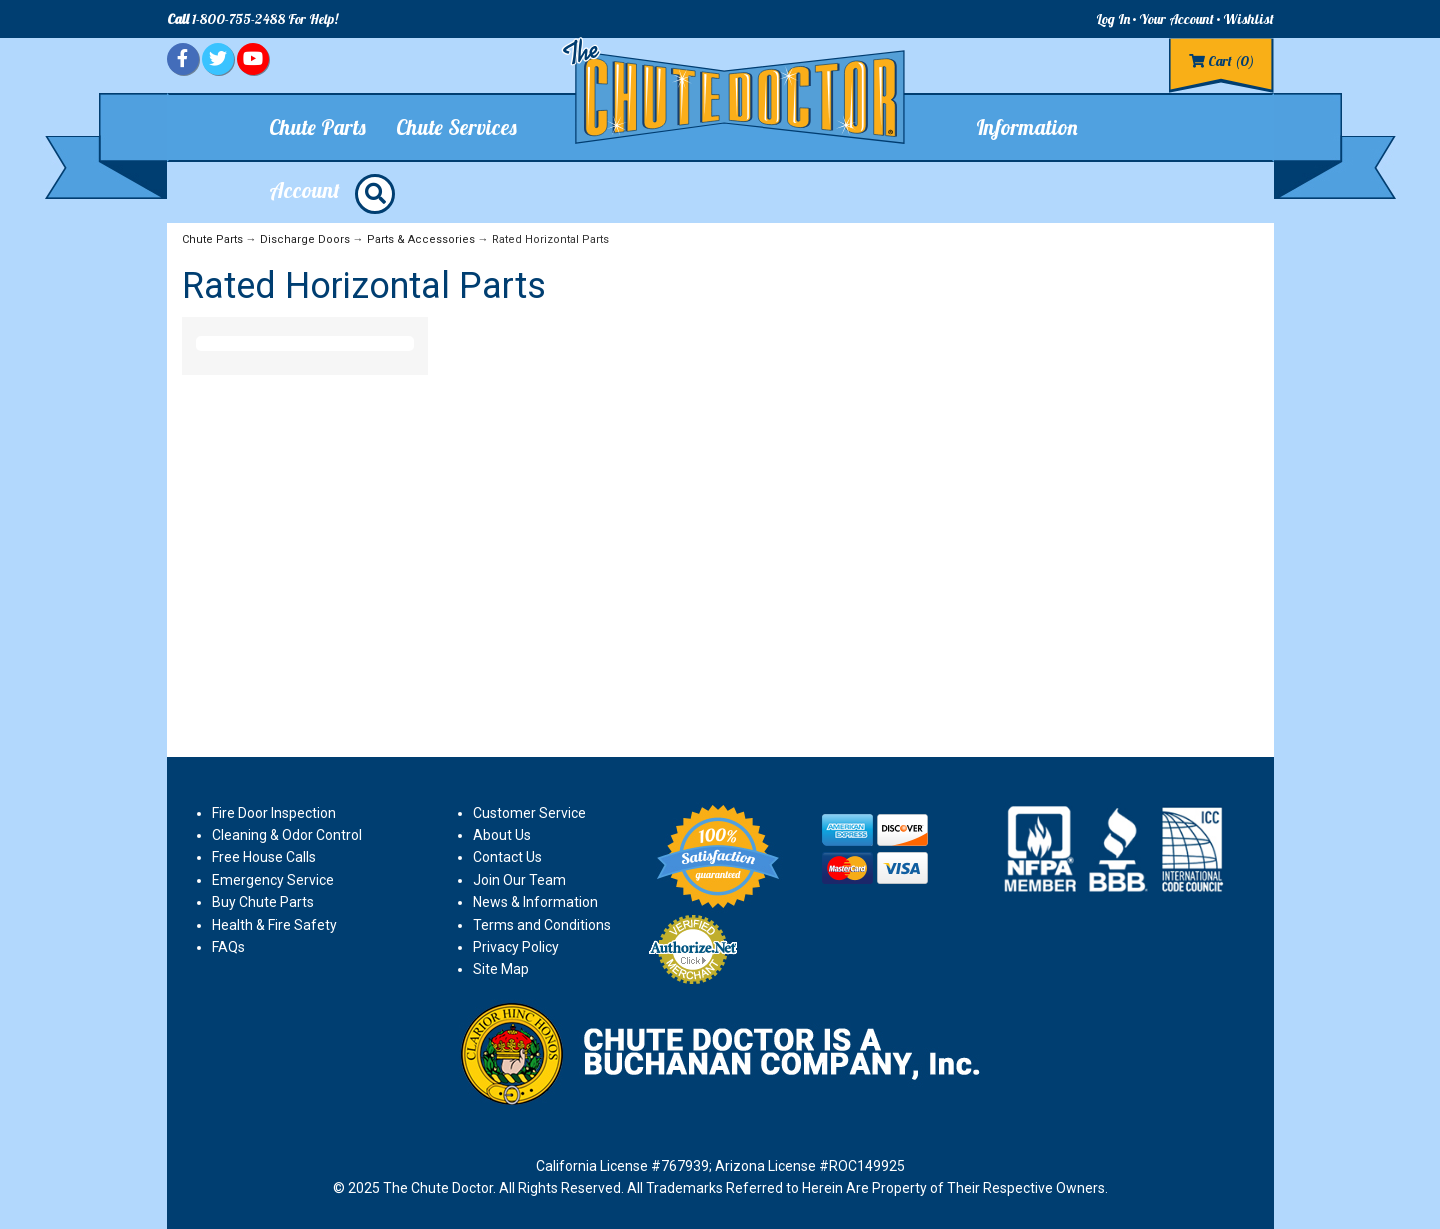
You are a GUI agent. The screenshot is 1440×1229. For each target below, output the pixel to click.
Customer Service (529, 813)
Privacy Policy (516, 947)
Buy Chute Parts (263, 902)
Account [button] (304, 190)
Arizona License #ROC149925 (810, 1166)
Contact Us (507, 857)
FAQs (228, 947)
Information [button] (1027, 127)
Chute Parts (212, 239)
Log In (1113, 19)
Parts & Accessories (421, 239)
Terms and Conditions (542, 925)
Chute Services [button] (456, 127)
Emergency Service (273, 880)
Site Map (501, 969)
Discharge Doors (305, 239)
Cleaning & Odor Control (287, 835)
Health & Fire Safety (274, 925)
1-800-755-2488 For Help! (252, 19)
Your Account (1176, 19)
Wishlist (1248, 19)
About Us (502, 835)
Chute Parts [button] (317, 127)
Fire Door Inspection (274, 813)
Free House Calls (264, 857)
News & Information (535, 902)
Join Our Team (519, 880)
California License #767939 (622, 1166)
